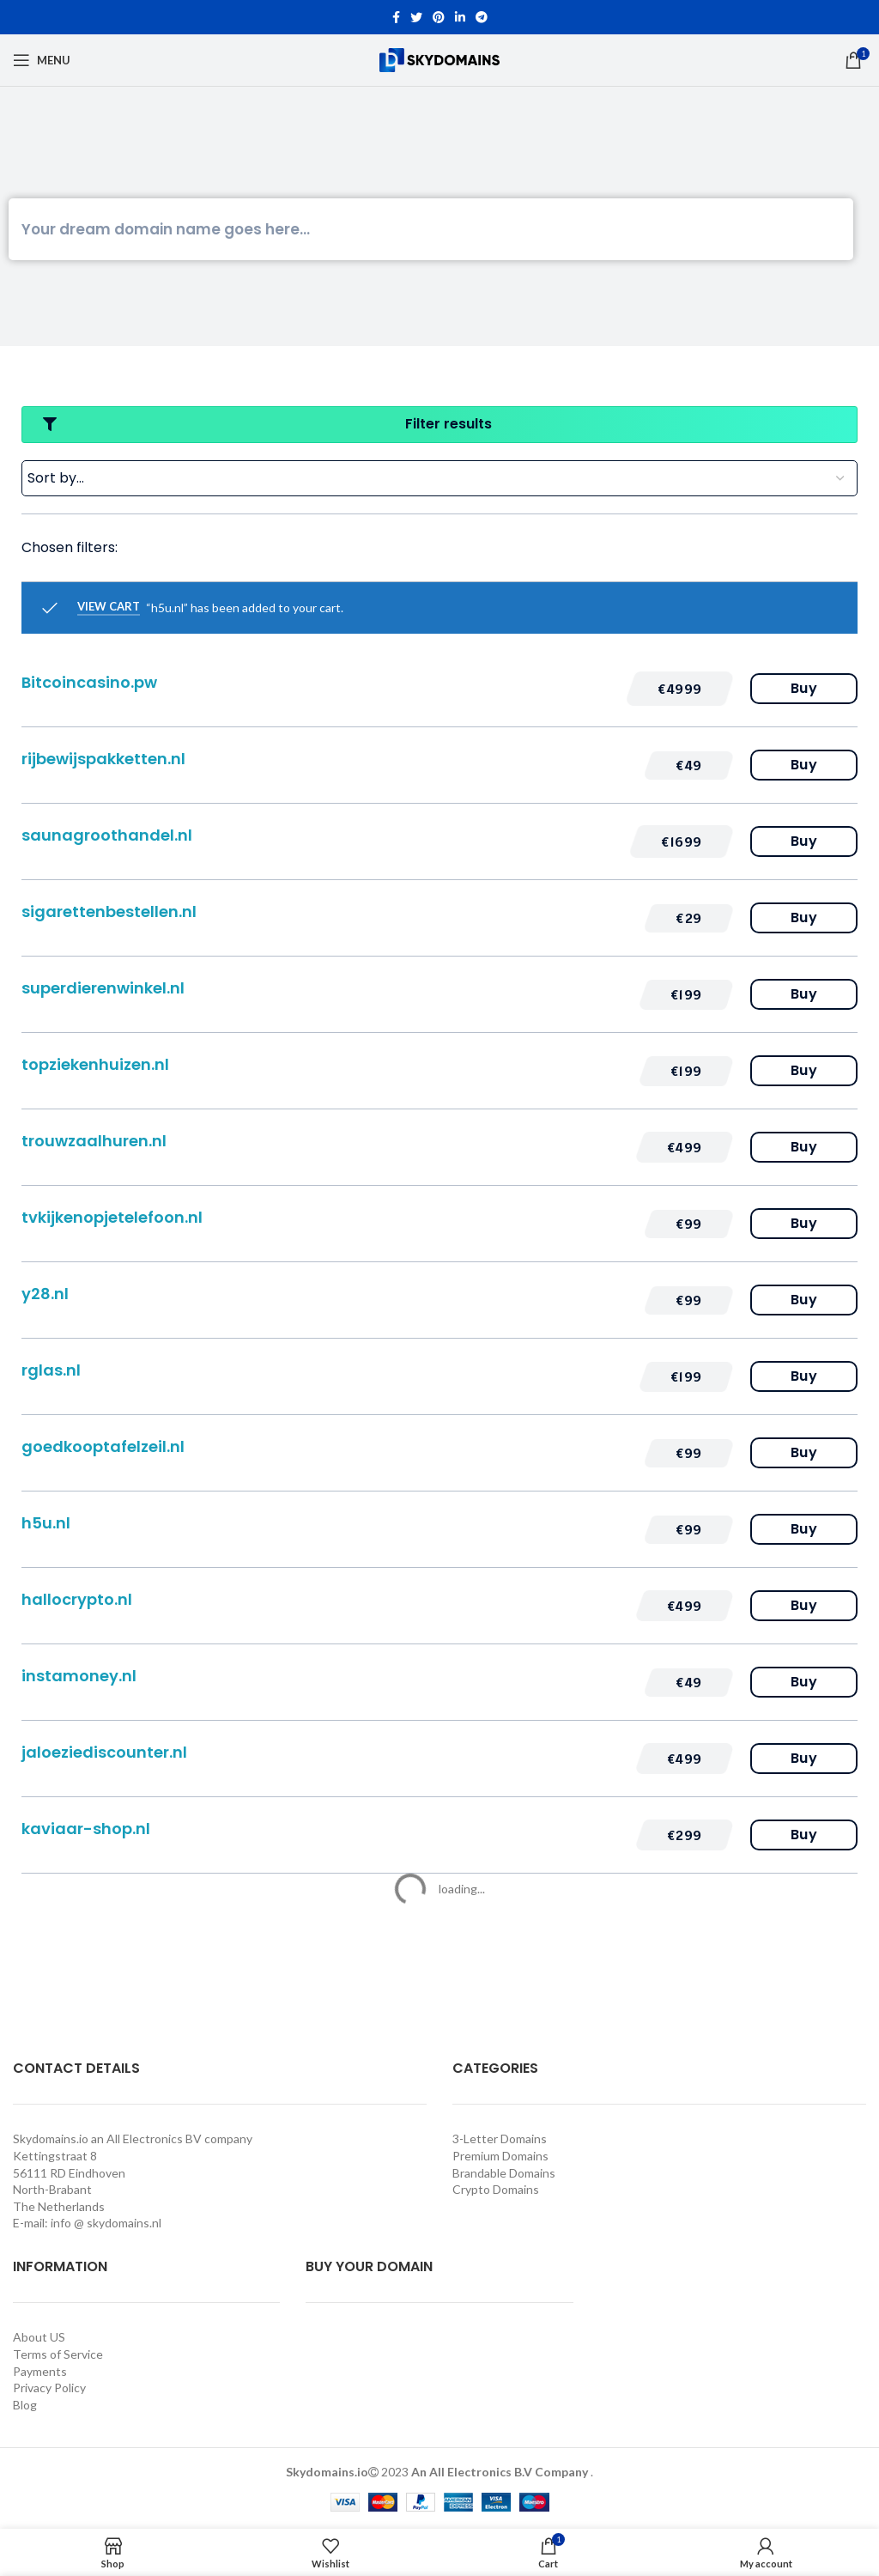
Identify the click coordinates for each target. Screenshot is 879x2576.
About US (39, 2337)
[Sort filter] (439, 478)
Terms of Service (58, 2354)
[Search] (431, 229)
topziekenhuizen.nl (95, 1064)
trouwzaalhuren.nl (94, 1140)
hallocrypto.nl (76, 1599)
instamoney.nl (78, 1675)
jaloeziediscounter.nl (104, 1752)
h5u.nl (45, 1523)
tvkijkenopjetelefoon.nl (112, 1217)
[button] (680, 689)
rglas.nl (51, 1370)
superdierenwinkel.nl (103, 988)
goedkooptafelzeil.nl (103, 1446)
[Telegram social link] (481, 17)
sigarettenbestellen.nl (109, 911)
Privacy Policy (49, 2387)
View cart (108, 606)
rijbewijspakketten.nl (103, 758)
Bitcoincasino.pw (89, 682)
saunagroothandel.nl (106, 835)
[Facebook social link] (396, 17)
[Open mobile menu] (41, 60)
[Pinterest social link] (438, 17)
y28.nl (45, 1293)
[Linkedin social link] (460, 17)
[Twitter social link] (416, 17)
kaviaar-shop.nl (85, 1828)
